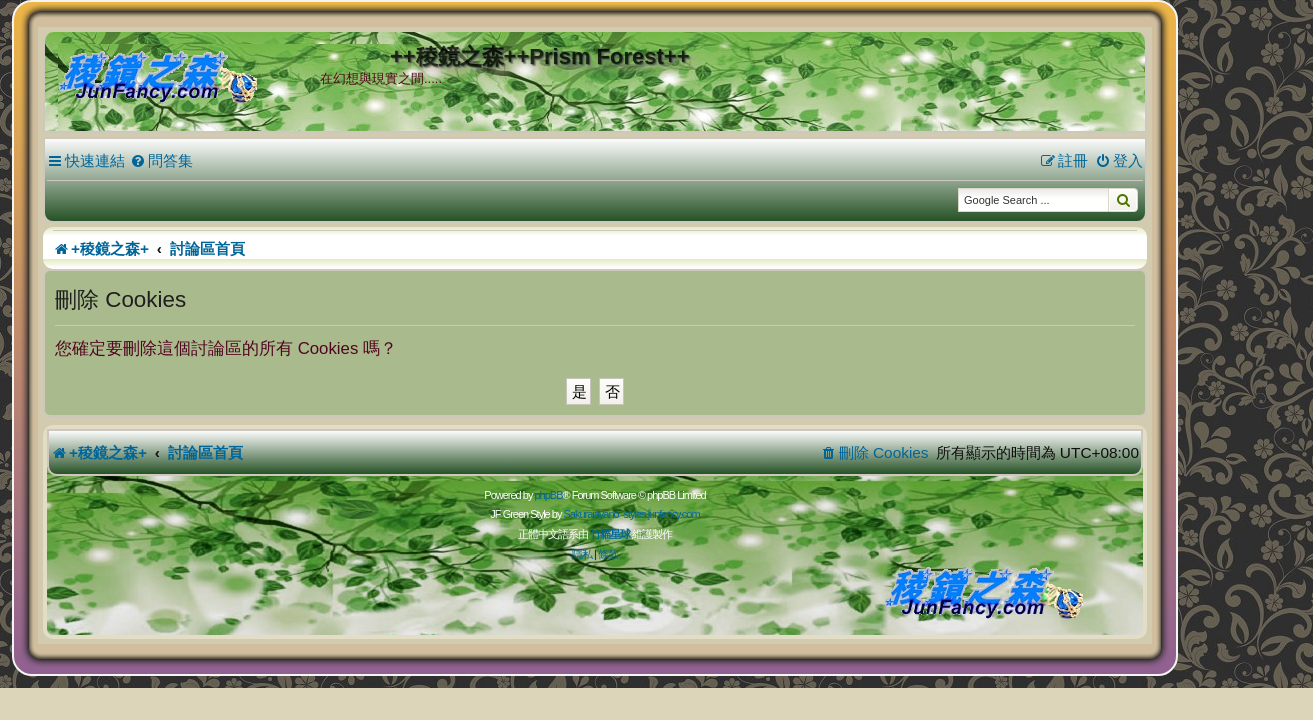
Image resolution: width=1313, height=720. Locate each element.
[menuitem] (223, 161)
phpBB (610, 495)
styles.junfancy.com (723, 514)
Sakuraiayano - (655, 514)
